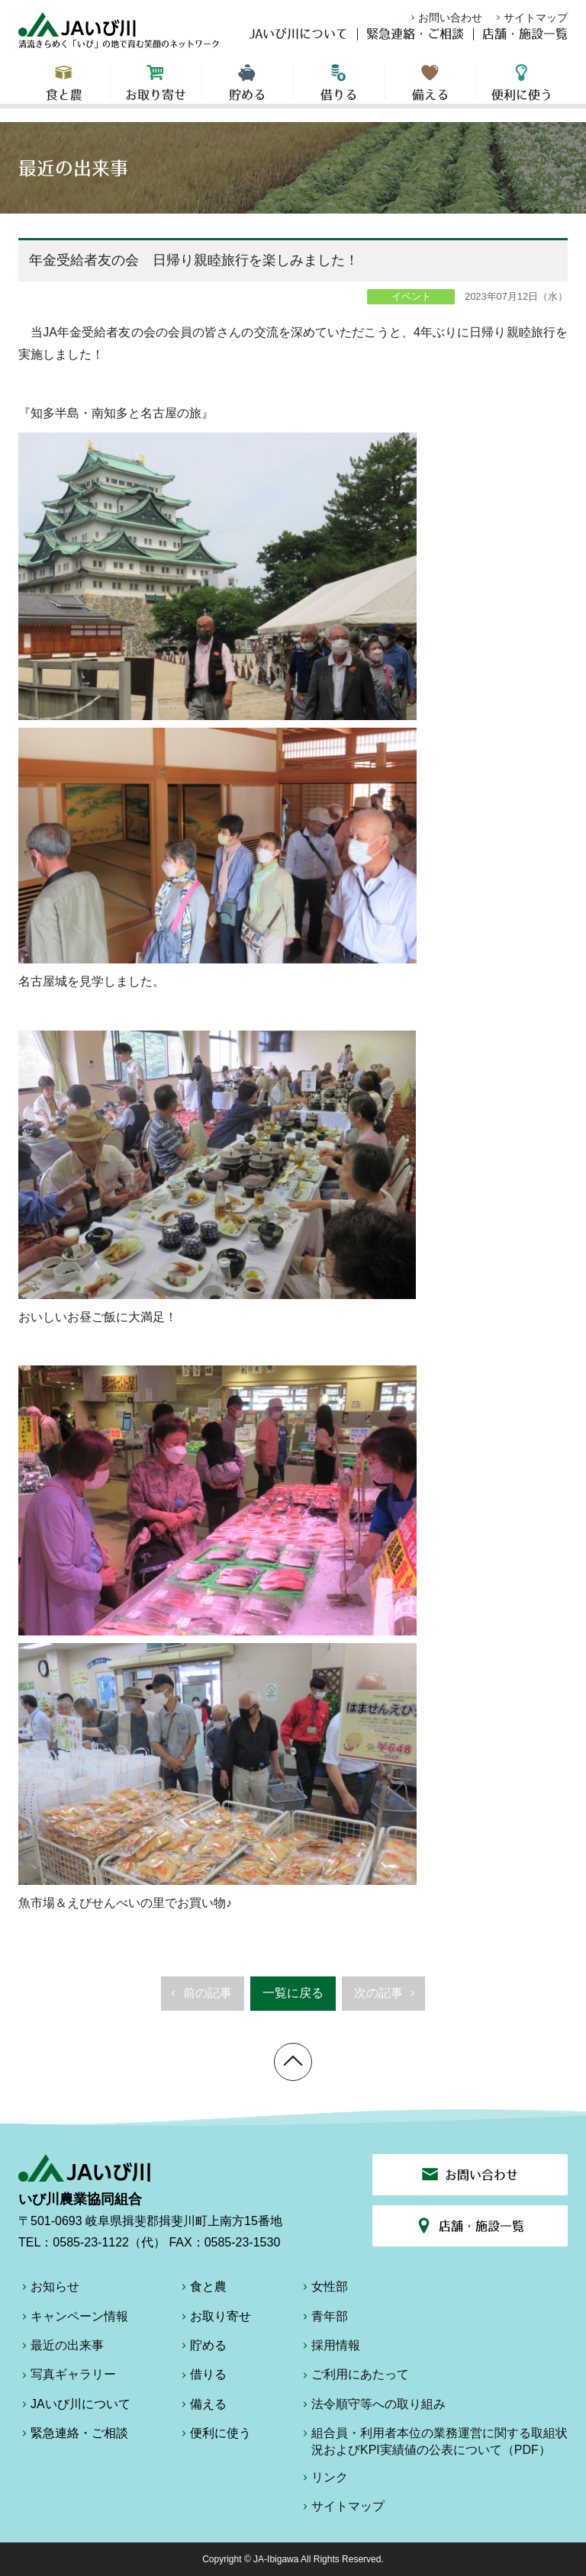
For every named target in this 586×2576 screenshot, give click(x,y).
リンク (323, 2480)
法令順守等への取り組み (372, 2407)
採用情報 (329, 2348)
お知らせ (48, 2289)
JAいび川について (298, 43)
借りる (339, 91)
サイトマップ (530, 17)
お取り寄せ (156, 91)
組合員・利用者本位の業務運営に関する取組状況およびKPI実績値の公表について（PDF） (433, 2441)
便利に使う (522, 91)
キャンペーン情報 (73, 2319)
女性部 (323, 2289)
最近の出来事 (61, 2348)
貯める (247, 91)
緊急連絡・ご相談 (415, 43)
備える (430, 91)
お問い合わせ (444, 17)
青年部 (323, 2319)
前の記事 (199, 1997)
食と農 (64, 91)
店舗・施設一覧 (525, 43)
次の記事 (386, 1997)
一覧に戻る (293, 1992)
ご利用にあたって (354, 2377)
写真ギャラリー (67, 2377)
